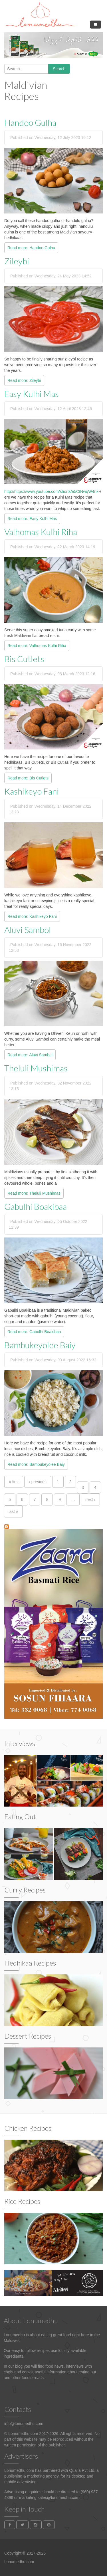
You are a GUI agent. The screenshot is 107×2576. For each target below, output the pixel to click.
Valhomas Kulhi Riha (40, 532)
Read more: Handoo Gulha (31, 247)
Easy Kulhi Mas (31, 393)
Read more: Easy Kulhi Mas (32, 518)
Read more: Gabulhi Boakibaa (34, 1331)
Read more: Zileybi (24, 380)
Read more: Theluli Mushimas (33, 1193)
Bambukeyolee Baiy (40, 1345)
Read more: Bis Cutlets (28, 778)
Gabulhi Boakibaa (35, 1206)
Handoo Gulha (30, 122)
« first (14, 1482)
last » (13, 1511)
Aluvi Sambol (27, 929)
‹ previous (37, 1482)
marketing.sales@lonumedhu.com (49, 2497)
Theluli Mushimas (36, 1068)
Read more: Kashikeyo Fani (32, 916)
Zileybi (16, 261)
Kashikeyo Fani (31, 791)
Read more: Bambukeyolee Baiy (36, 1464)
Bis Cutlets (24, 659)
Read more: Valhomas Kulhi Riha (36, 645)
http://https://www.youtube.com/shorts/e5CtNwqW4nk (51, 491)
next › (90, 1499)
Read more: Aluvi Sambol (30, 1055)
